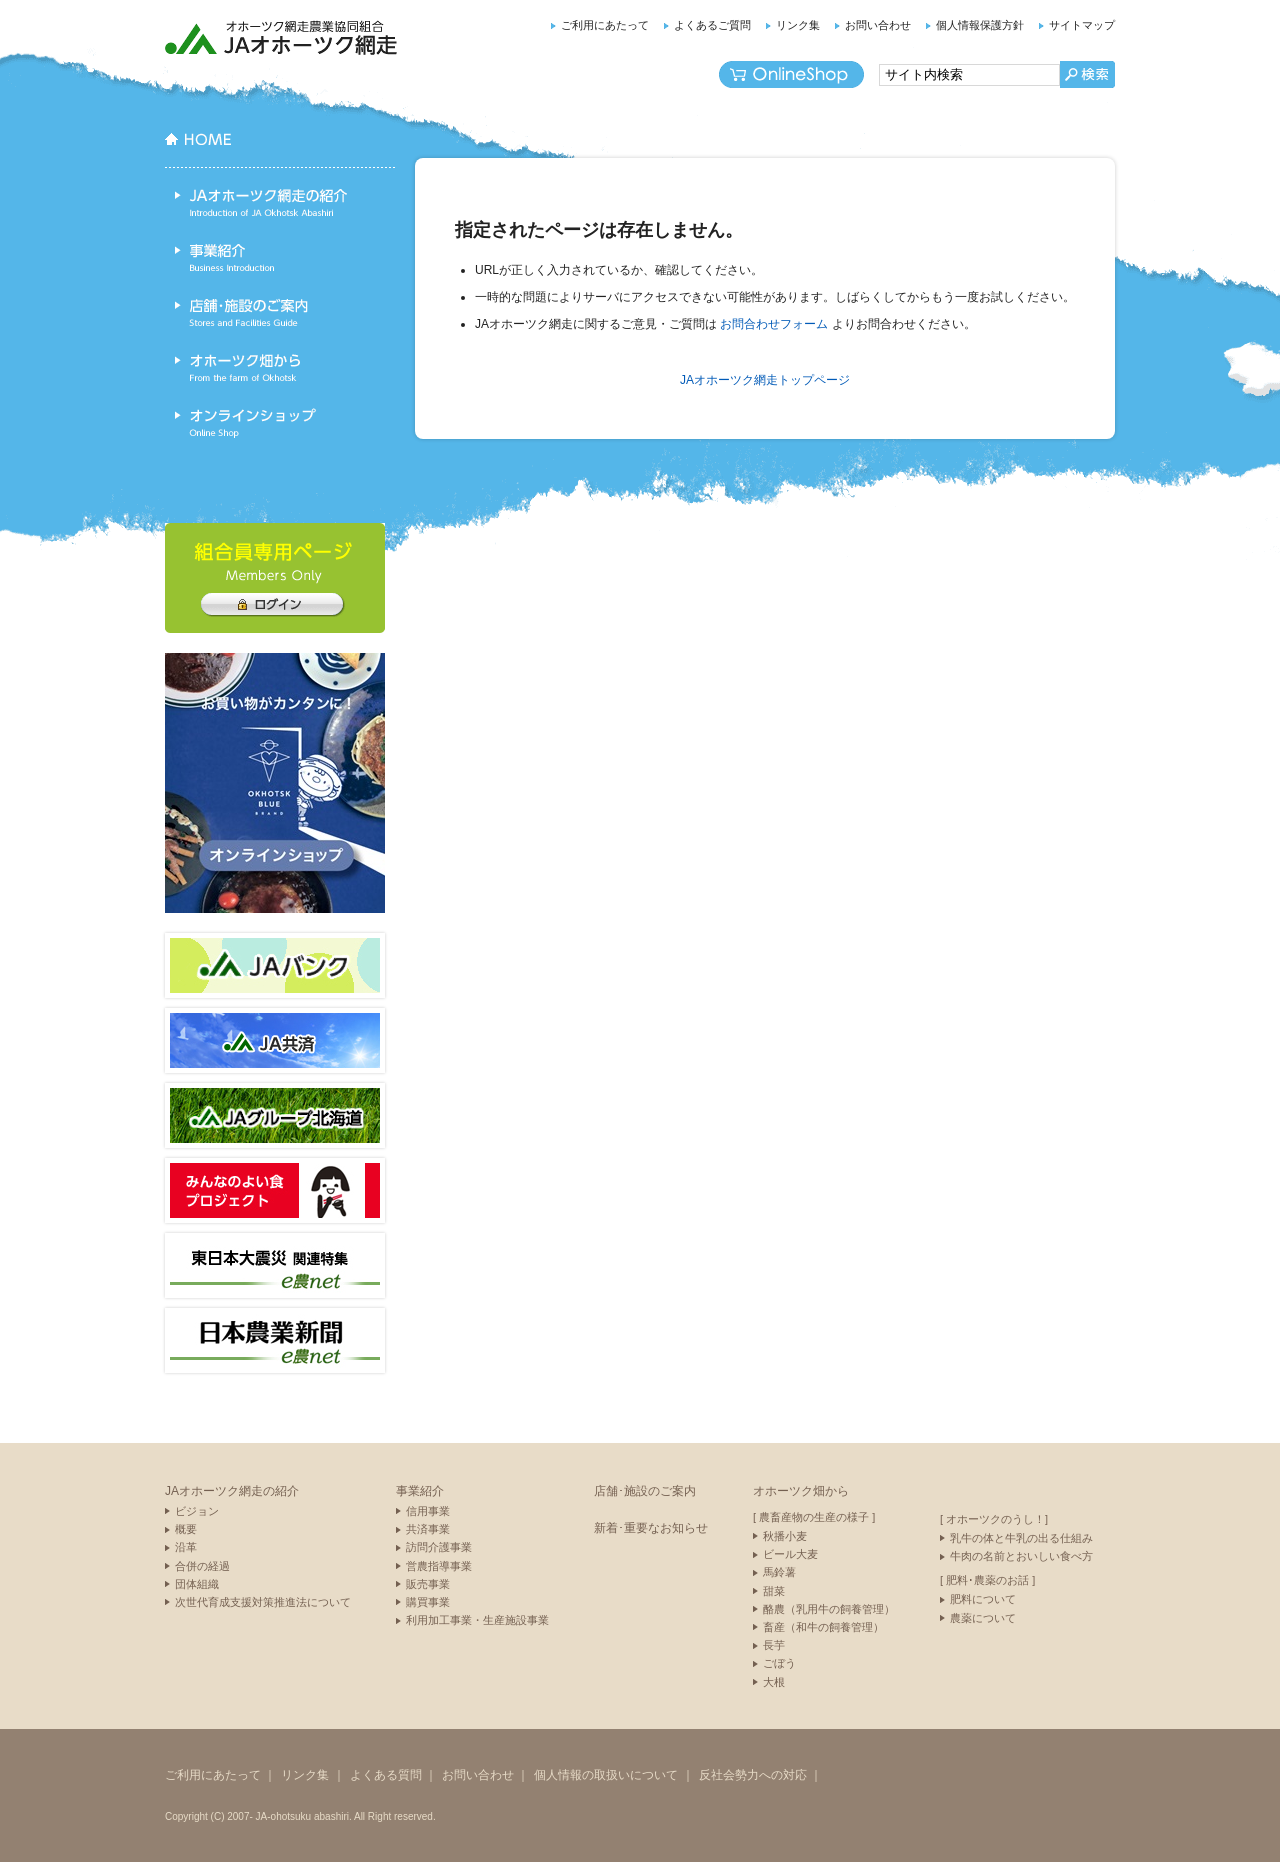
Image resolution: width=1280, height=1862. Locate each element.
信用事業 (428, 1511)
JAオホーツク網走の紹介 (280, 203)
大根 (774, 1682)
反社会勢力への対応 (753, 1775)
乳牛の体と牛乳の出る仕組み (1021, 1538)
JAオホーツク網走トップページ (765, 380)
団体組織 (197, 1584)
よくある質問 (386, 1775)
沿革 (186, 1547)
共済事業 (428, 1529)
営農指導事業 (439, 1566)
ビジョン (197, 1511)
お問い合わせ (878, 25)
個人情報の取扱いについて (606, 1775)
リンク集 (798, 25)
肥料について (983, 1599)
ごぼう (779, 1663)
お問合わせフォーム (774, 324)
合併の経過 (202, 1566)
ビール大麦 (790, 1554)
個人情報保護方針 (980, 25)
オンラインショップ (791, 74)
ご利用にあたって (605, 25)
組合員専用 (272, 605)
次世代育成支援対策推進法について (263, 1602)
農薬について (983, 1618)
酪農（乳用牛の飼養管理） (829, 1609)
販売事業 (428, 1584)
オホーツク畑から (280, 368)
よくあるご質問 (712, 25)
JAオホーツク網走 (282, 37)
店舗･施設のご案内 (280, 313)
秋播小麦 (785, 1536)
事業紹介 (280, 258)
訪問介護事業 (439, 1547)
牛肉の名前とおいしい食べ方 (1021, 1556)
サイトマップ (1082, 25)
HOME (280, 153)
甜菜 (774, 1591)
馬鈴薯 (779, 1572)
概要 (186, 1529)
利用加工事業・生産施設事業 (477, 1620)
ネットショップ (275, 783)
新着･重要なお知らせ (651, 1528)
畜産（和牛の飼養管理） (823, 1627)
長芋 (774, 1645)
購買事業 (428, 1602)
